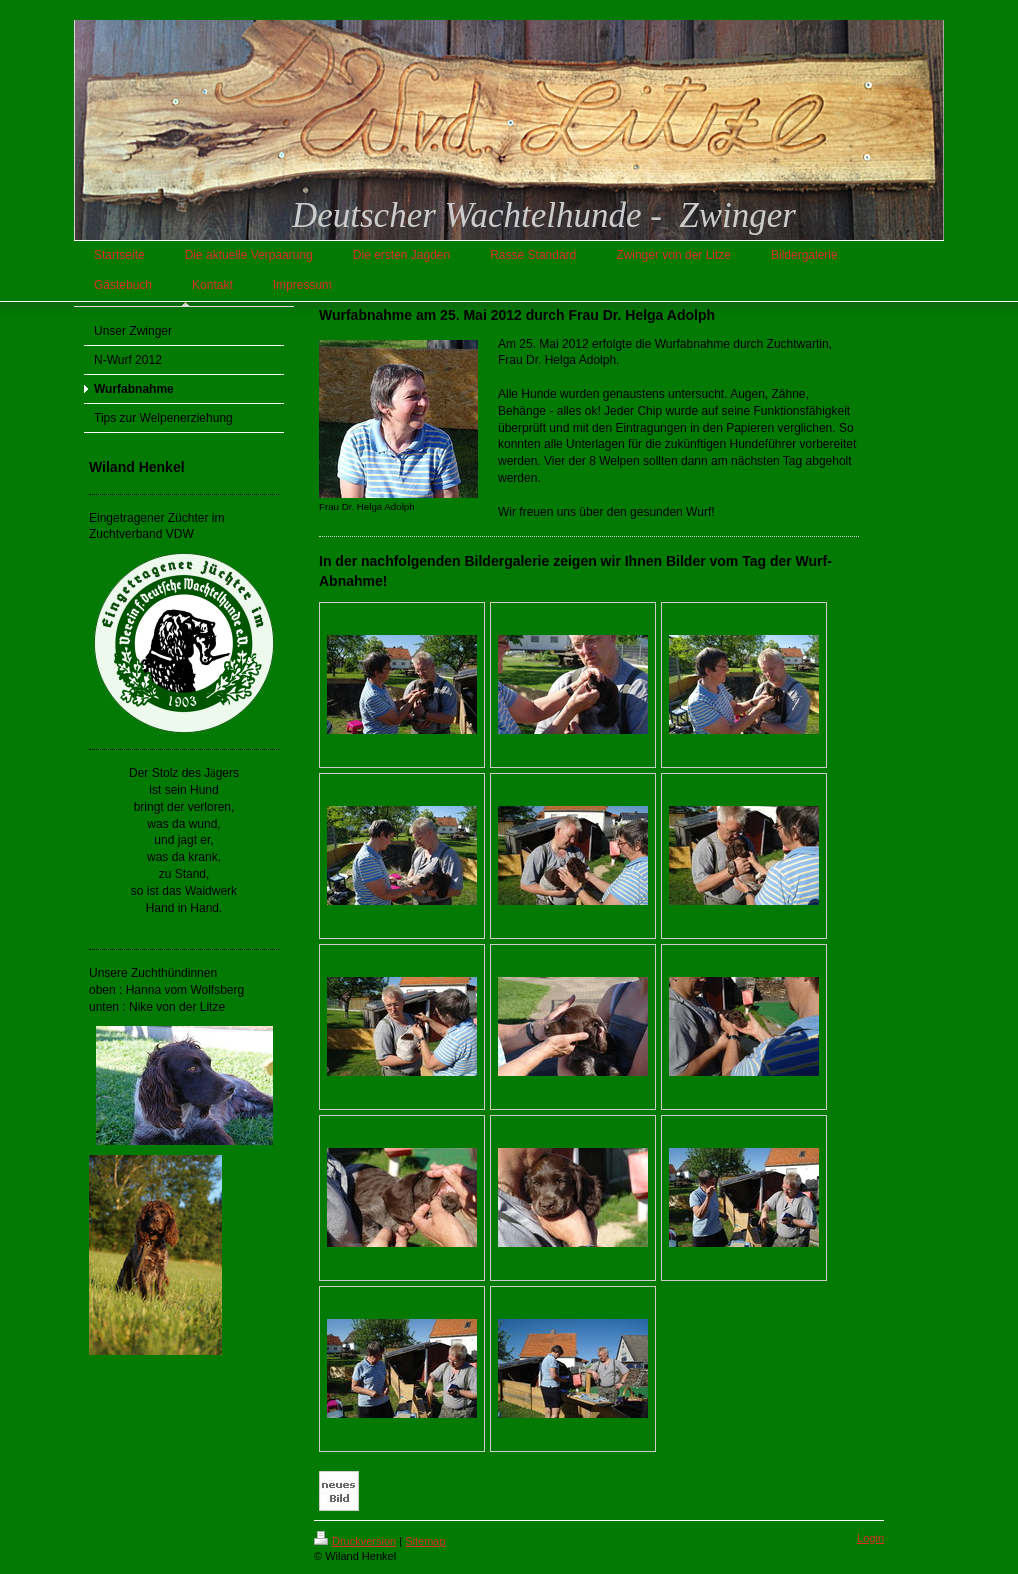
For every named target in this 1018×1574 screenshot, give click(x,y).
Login (870, 1538)
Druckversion (355, 1541)
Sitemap (425, 1541)
